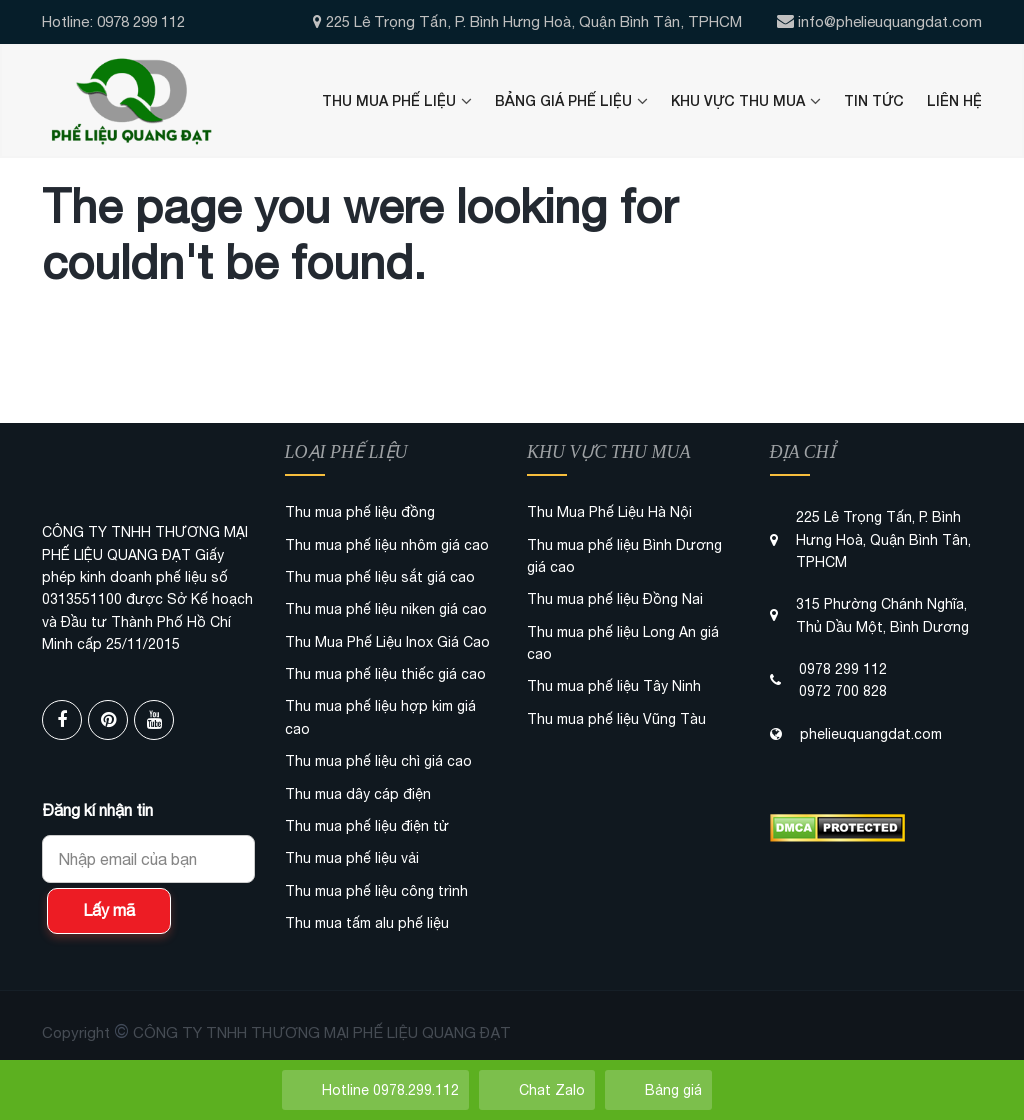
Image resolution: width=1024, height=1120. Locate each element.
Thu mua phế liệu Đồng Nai (615, 599)
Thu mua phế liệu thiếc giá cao (385, 674)
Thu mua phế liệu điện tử (367, 826)
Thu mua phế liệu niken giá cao (386, 609)
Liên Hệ (954, 100)
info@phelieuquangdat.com (890, 21)
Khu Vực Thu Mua (738, 100)
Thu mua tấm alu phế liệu (367, 923)
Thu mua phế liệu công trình (376, 891)
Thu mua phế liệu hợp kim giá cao (380, 717)
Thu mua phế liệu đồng (360, 512)
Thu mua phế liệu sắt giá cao (380, 577)
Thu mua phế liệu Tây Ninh (614, 686)
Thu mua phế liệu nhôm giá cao (387, 545)
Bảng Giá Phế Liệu (563, 100)
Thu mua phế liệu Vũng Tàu (616, 719)
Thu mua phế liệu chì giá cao (378, 761)
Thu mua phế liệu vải (352, 858)
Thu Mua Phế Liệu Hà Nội (609, 512)
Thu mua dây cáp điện (358, 794)
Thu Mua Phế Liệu (389, 100)
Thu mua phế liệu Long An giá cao (623, 643)
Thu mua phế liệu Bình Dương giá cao (624, 556)
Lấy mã (109, 910)
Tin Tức (874, 100)
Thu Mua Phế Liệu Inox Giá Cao (387, 642)
